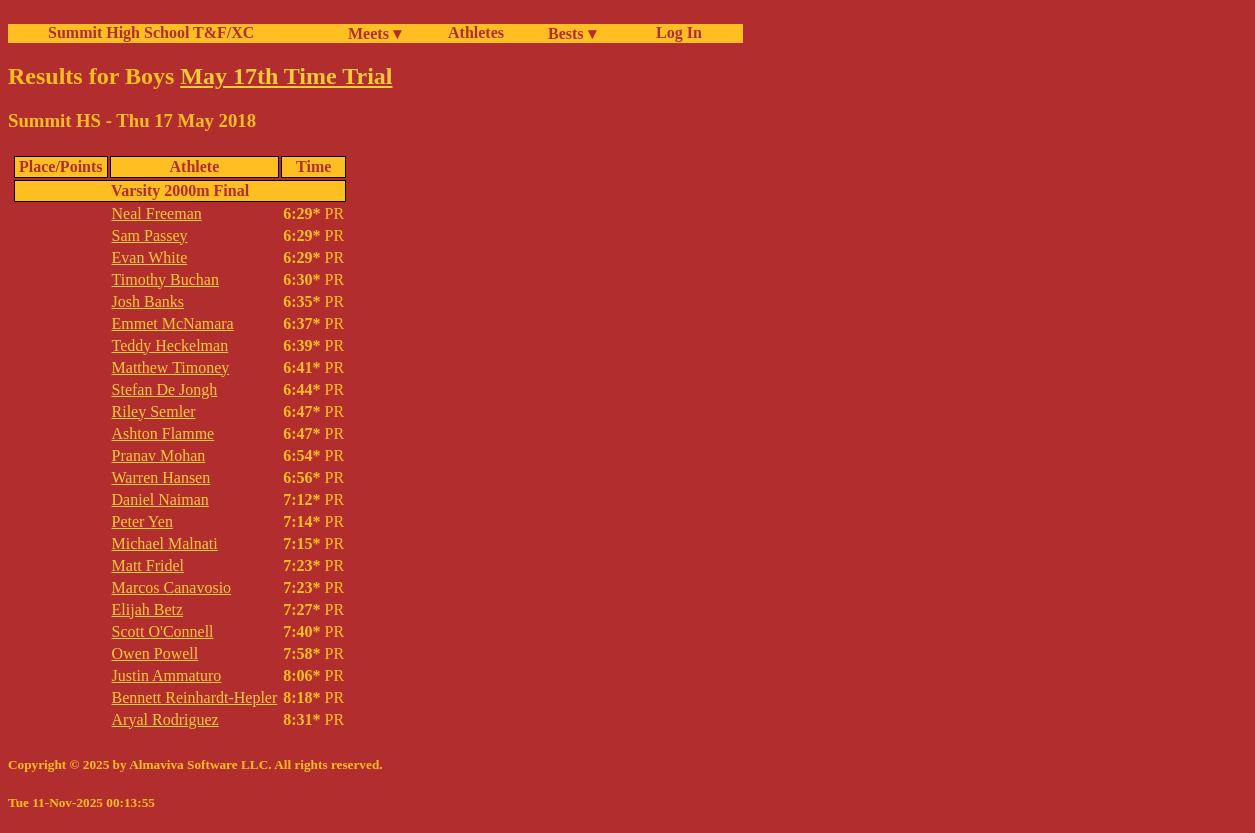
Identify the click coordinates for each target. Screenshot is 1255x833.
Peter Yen (142, 521)
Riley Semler (154, 411)
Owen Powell (155, 653)
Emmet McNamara (173, 323)
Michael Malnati (165, 543)
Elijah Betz (148, 609)
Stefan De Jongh (165, 389)
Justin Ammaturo (167, 675)
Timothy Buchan (165, 279)
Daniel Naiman (160, 499)
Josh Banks (148, 301)
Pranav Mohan (159, 455)
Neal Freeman (157, 213)
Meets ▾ (374, 33)
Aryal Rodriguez (165, 719)
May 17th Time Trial (286, 76)
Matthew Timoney (171, 367)
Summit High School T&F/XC (151, 32)
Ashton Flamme (163, 433)
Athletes (476, 32)
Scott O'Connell (163, 631)
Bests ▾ (572, 33)
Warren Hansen (161, 477)
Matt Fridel (148, 565)
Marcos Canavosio (172, 587)
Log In (675, 32)
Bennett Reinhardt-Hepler (195, 697)
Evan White (150, 257)
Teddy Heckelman (170, 345)
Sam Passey (150, 235)
